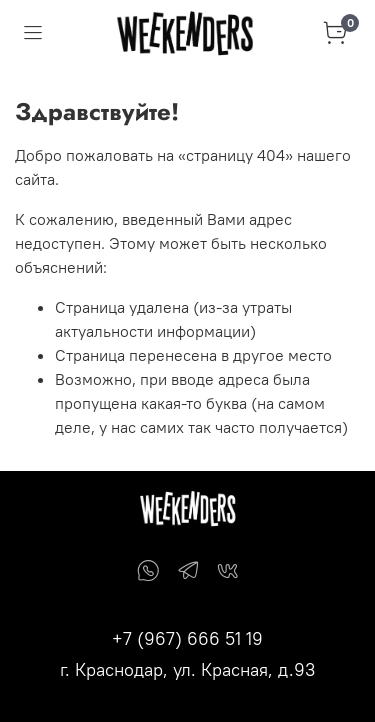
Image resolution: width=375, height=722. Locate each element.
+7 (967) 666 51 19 (187, 638)
